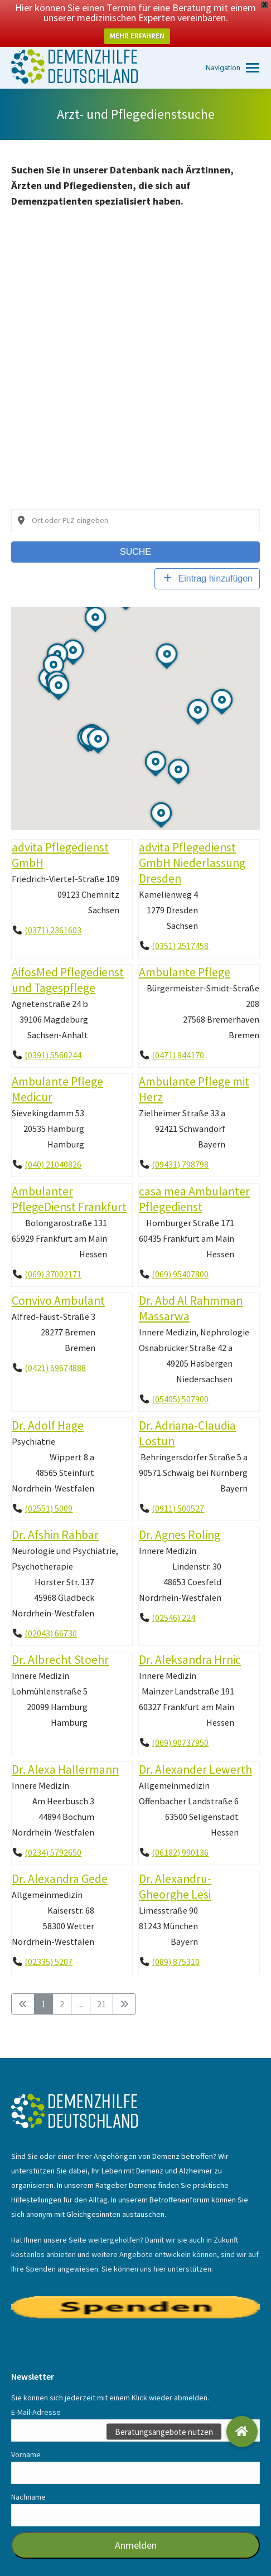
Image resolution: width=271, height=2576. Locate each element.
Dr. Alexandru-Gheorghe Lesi (175, 1866)
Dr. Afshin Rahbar (55, 1515)
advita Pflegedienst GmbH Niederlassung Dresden (192, 843)
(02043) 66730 (51, 1613)
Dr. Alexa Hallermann (65, 1749)
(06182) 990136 (180, 1832)
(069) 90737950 (180, 1722)
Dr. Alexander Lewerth (195, 1749)
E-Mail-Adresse (36, 2393)
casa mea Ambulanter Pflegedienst (194, 1179)
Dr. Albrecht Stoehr (60, 1640)
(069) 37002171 (53, 1254)
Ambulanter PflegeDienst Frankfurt (69, 1179)
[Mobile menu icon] (232, 48)
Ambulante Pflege (184, 952)
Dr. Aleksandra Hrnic (190, 1640)
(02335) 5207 (48, 1942)
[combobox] (135, 501)
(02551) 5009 (48, 1488)
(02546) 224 (173, 1598)
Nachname (28, 2477)
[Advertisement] (135, 348)
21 (101, 1984)
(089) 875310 (176, 1942)
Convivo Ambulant (58, 1280)
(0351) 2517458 (180, 926)
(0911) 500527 (178, 1488)
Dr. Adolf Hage (48, 1405)
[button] (242, 2431)
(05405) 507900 (180, 1379)
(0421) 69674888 (55, 1348)
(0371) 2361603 (53, 910)
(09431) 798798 (180, 1144)
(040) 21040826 (53, 1144)
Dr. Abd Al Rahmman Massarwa (191, 1288)
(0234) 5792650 (53, 1832)
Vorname (26, 2435)
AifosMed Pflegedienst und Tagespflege (68, 960)
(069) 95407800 (180, 1254)
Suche (135, 532)
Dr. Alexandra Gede (60, 1858)
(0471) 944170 (178, 1035)
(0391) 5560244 (53, 1035)
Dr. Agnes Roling (179, 1515)
